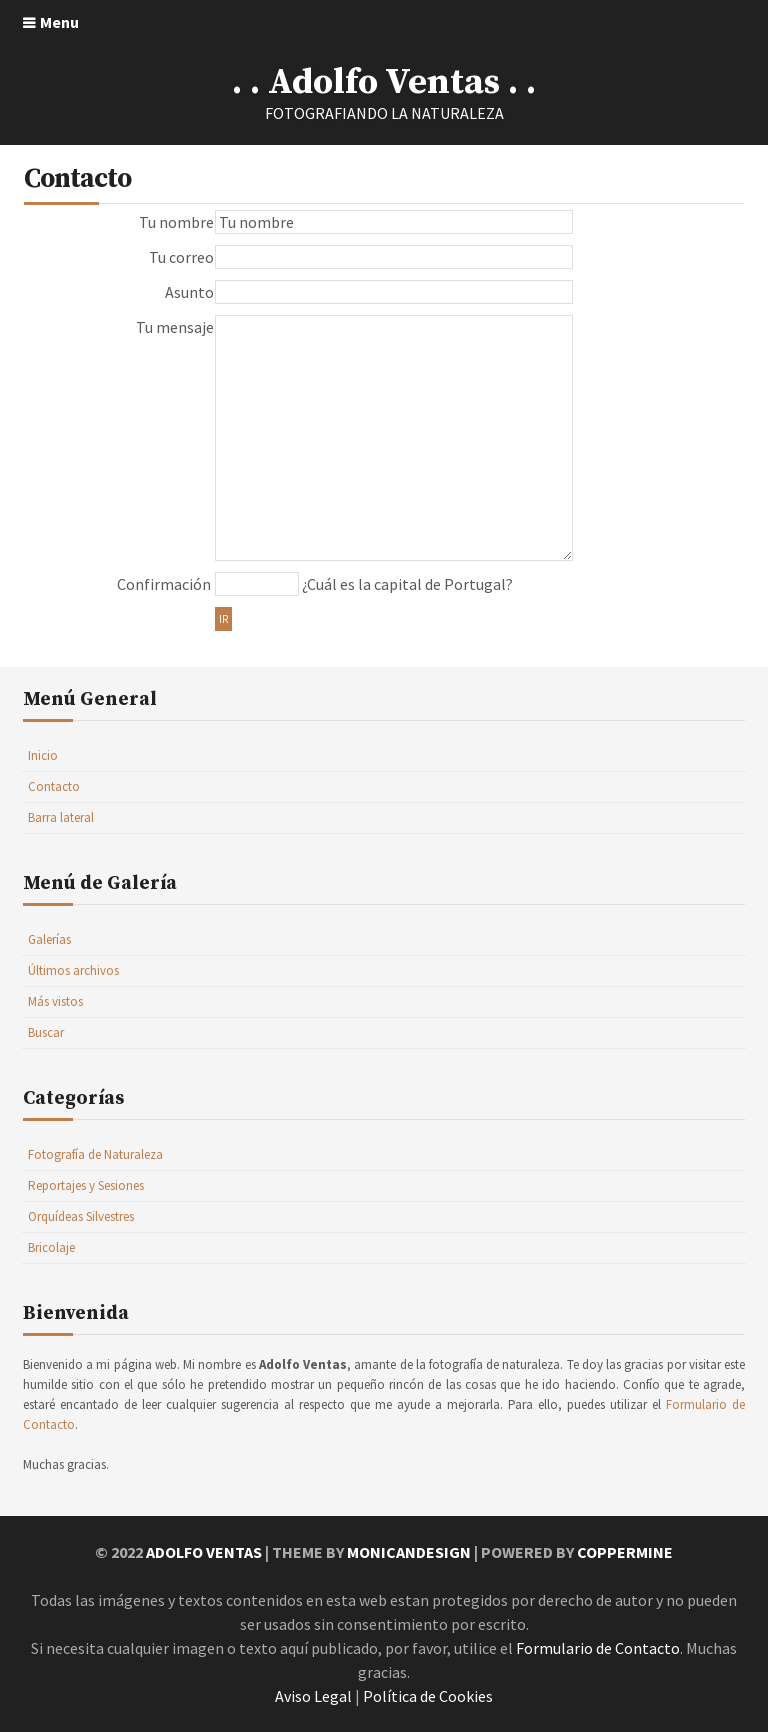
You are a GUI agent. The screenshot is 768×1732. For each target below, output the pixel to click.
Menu (59, 22)
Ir (223, 619)
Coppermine (625, 1552)
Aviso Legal (313, 1696)
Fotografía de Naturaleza (95, 1154)
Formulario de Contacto (598, 1648)
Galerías (49, 939)
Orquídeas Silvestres (81, 1216)
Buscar (46, 1032)
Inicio (43, 755)
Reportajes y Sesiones (86, 1185)
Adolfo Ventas (204, 1552)
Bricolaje (51, 1247)
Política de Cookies (428, 1696)
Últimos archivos (73, 970)
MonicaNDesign (409, 1552)
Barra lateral (61, 817)
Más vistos (55, 1001)
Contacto (54, 786)
